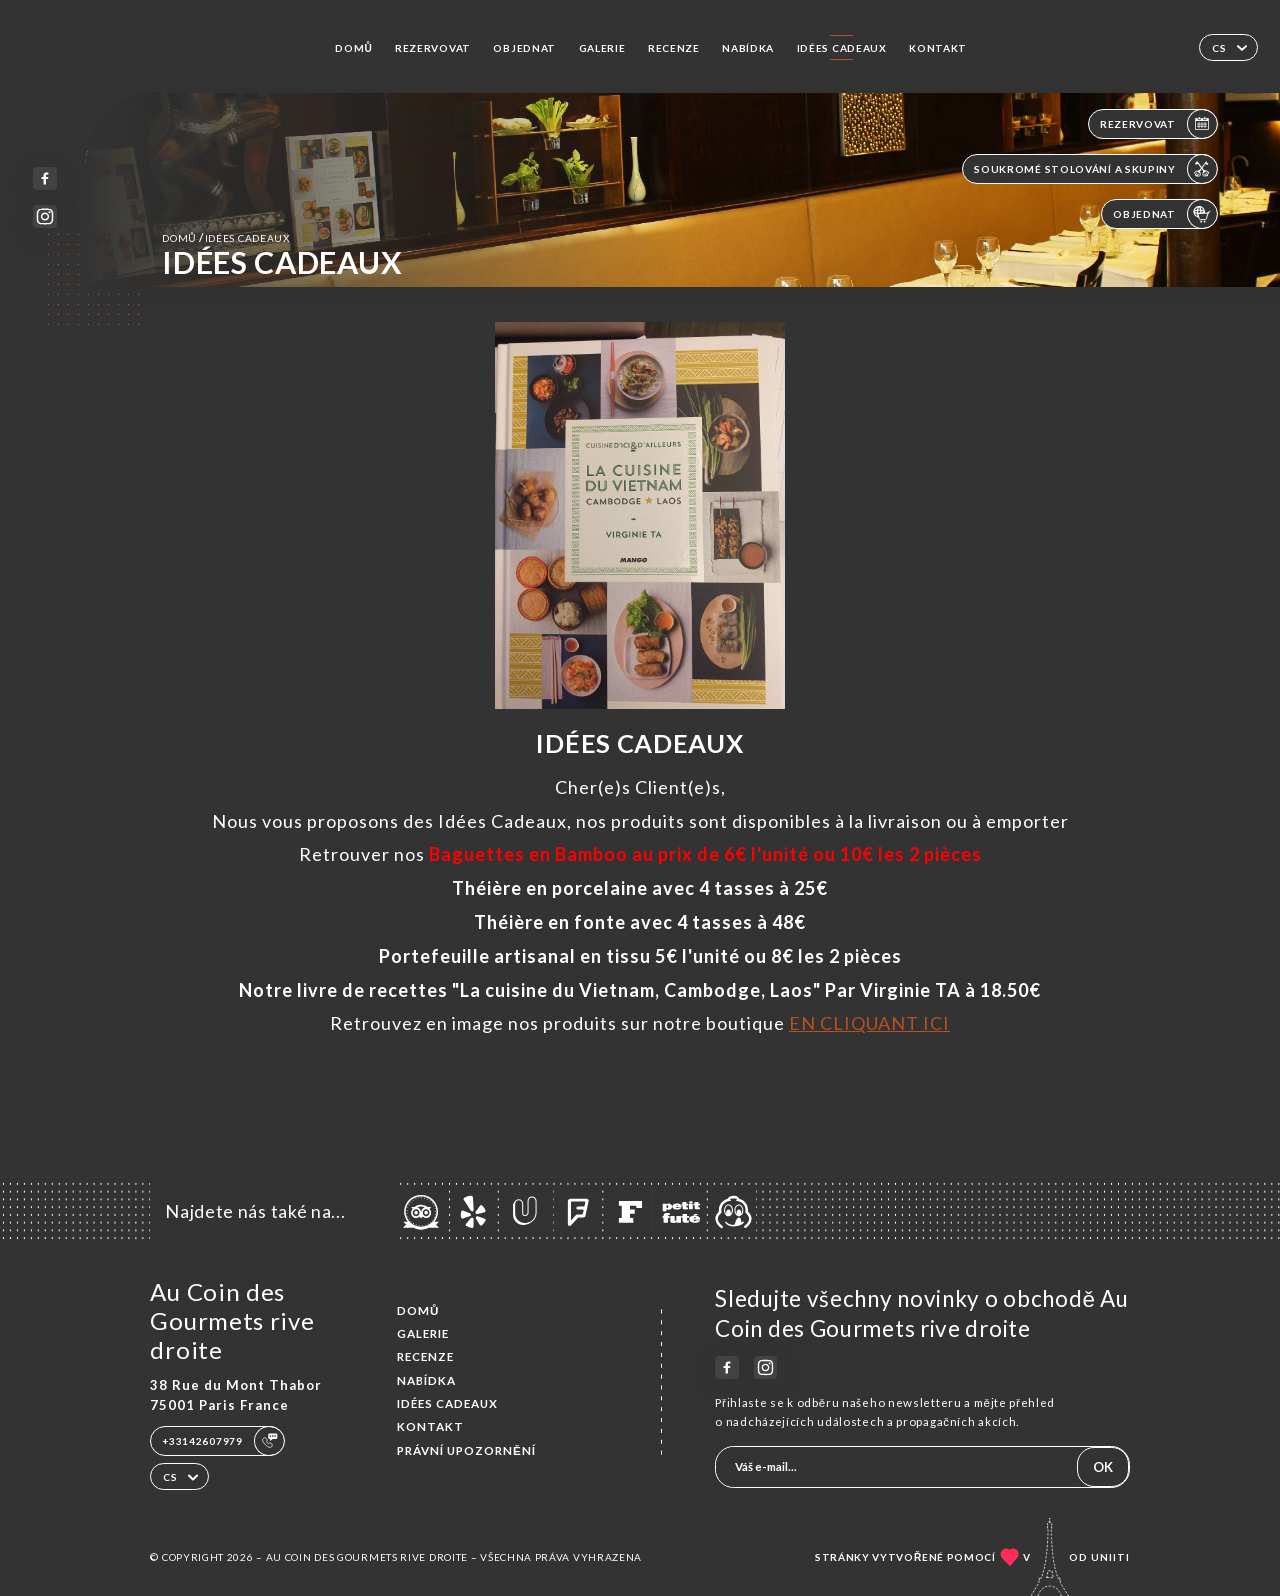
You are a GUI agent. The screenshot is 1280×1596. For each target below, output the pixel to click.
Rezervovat (433, 48)
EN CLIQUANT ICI (869, 1023)
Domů (353, 48)
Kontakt (938, 48)
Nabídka (748, 48)
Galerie (602, 48)
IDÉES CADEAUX (842, 48)
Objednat (524, 48)
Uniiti (1110, 1557)
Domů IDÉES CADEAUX (226, 237)
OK (1103, 1467)
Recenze (674, 48)
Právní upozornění (466, 1450)
